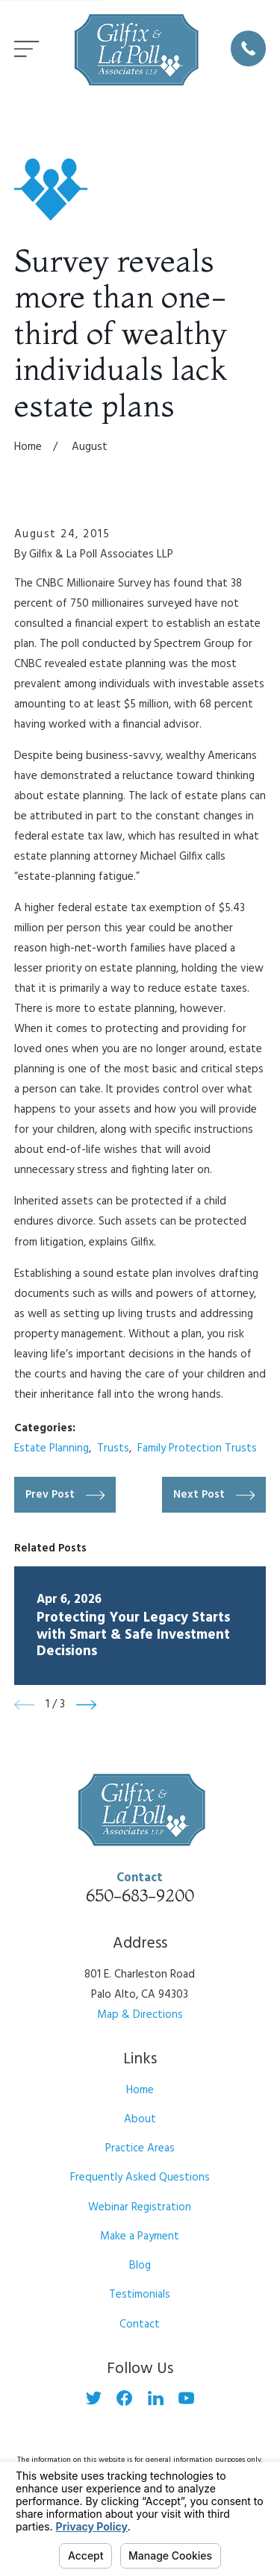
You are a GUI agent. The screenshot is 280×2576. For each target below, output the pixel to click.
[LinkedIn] (156, 2398)
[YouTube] (186, 2398)
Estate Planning (51, 1448)
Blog (140, 2266)
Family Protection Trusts (197, 1448)
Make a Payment (139, 2236)
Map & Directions (140, 2015)
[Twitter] (94, 2398)
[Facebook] (124, 2398)
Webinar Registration (139, 2207)
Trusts (113, 1448)
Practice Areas (140, 2148)
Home (140, 2090)
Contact (139, 2324)
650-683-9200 (140, 1895)
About (140, 2119)
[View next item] (86, 1705)
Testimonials (139, 2295)
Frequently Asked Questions (140, 2177)
